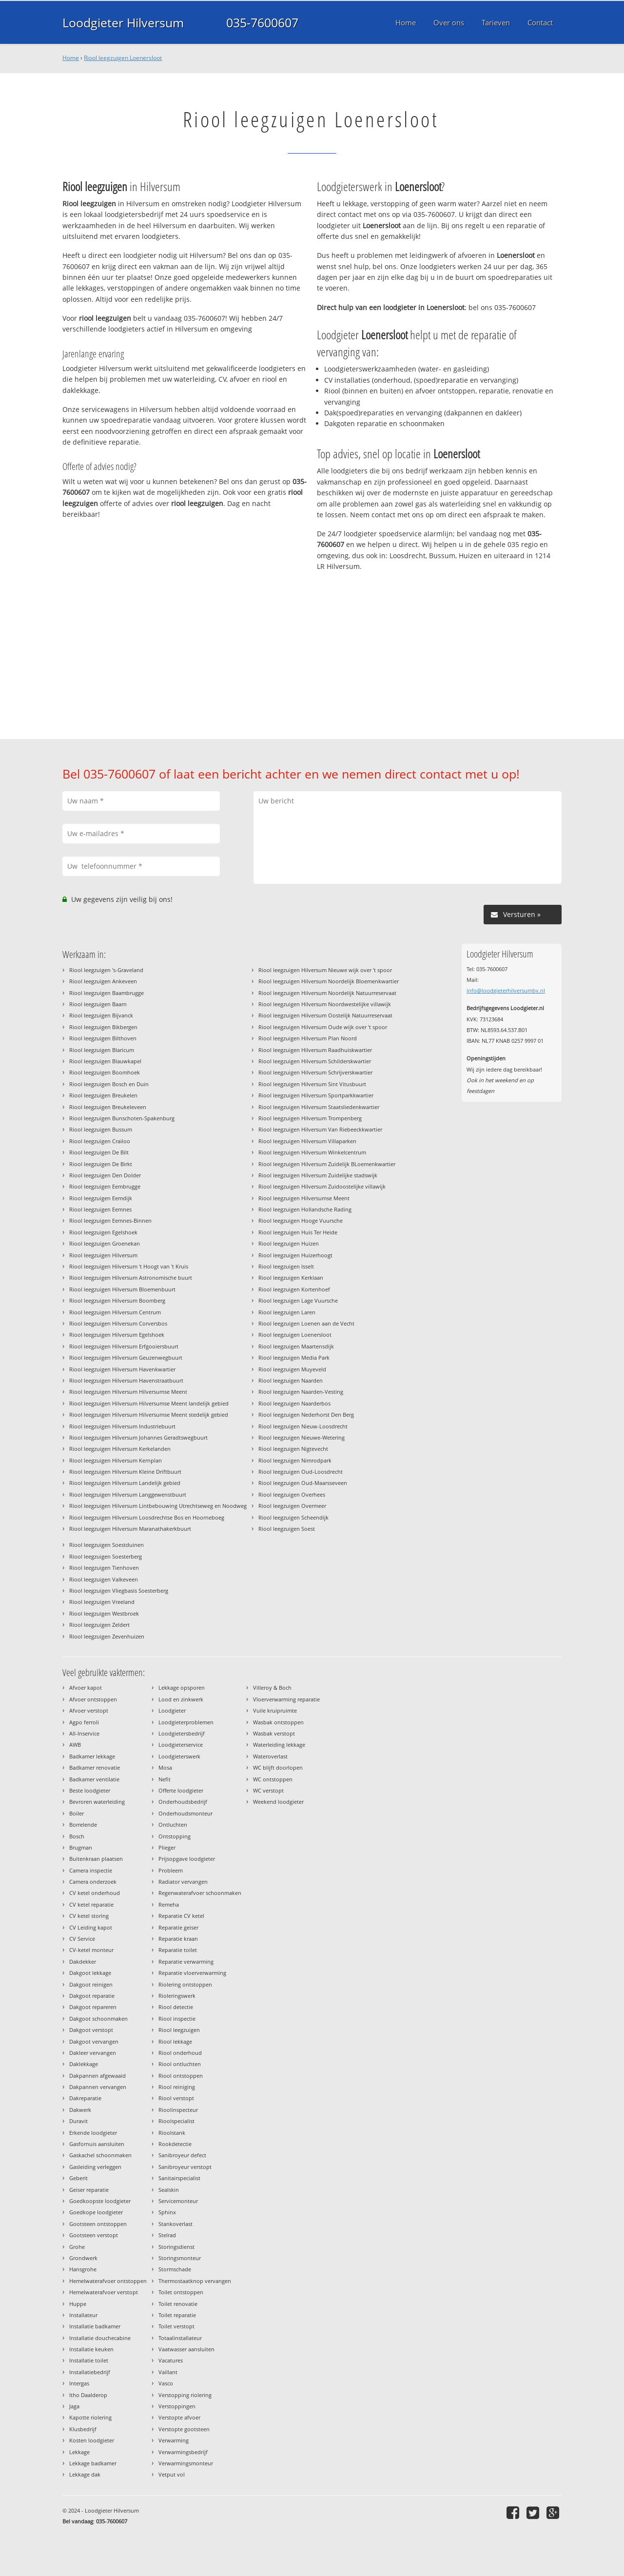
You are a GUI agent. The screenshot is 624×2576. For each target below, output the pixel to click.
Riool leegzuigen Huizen (288, 1243)
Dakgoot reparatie (92, 1995)
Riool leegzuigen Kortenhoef (294, 1289)
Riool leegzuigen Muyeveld (292, 1369)
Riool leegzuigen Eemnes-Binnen (110, 1220)
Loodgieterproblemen (186, 1722)
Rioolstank (171, 2132)
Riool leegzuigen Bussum (100, 1129)
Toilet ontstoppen (180, 2292)
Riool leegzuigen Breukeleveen (107, 1107)
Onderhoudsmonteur (185, 1813)
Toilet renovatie (177, 2303)
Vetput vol (171, 2474)
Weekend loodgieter (278, 1801)
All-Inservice (84, 1733)
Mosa (165, 1767)
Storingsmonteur (179, 2258)
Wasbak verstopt (274, 1733)
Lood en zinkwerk (180, 1699)
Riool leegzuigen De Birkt (100, 1164)
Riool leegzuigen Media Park (294, 1357)
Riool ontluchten (179, 2064)
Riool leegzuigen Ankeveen (103, 981)
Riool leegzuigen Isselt (286, 1266)
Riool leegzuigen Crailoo (99, 1141)
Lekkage (79, 2452)
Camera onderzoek (93, 1881)
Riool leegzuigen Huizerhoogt (295, 1255)
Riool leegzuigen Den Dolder (105, 1175)
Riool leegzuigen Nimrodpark (295, 1460)
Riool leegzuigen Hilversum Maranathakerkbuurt (130, 1528)
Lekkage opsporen (181, 1687)
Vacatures (170, 2360)
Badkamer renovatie (94, 1767)
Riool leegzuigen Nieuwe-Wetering (301, 1437)
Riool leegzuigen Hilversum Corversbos (118, 1323)
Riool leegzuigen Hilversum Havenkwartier (122, 1369)
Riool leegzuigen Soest (286, 1528)
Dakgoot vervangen (93, 2041)
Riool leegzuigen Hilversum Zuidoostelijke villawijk (322, 1186)
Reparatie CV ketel (181, 1915)
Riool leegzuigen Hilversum (103, 1255)
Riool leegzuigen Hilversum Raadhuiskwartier (315, 1050)
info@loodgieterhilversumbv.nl (506, 990)
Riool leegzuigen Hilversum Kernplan (115, 1460)
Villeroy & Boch (272, 1687)
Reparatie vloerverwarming (192, 1972)
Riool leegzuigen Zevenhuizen (106, 1636)
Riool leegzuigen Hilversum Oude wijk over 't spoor (322, 1027)
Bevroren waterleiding (97, 1801)
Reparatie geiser (178, 1927)
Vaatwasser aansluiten (186, 2349)
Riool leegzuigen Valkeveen (103, 1579)
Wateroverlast (270, 1756)
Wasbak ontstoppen (278, 1722)
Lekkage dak (84, 2474)
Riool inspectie (176, 2018)
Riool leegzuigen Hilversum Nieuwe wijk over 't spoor (325, 970)
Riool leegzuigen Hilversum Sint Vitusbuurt (312, 1084)
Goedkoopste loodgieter (100, 2201)
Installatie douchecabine (100, 2338)
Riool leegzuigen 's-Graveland (106, 970)
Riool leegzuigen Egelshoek (103, 1232)
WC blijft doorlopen (278, 1767)
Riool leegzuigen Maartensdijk (296, 1346)
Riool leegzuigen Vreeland (102, 1601)
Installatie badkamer (94, 2326)
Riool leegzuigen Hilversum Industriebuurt (122, 1426)
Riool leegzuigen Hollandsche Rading (304, 1209)
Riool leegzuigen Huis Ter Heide (297, 1232)
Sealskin (168, 2189)
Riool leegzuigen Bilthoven (102, 1038)
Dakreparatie (85, 2098)
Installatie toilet (88, 2360)
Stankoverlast (175, 2223)
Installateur (83, 2315)
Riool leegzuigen (179, 2029)
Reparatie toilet (177, 1949)
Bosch (76, 1836)
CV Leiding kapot (90, 1927)
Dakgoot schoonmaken (98, 2018)
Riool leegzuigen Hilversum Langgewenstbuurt (127, 1494)
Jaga (74, 2406)
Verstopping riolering (185, 2395)
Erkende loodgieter (93, 2132)
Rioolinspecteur (178, 2109)
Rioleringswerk (176, 1995)
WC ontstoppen (272, 1779)
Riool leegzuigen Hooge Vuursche (300, 1220)
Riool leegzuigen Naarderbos (294, 1403)
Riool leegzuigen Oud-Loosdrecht (300, 1471)
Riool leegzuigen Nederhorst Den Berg (306, 1414)
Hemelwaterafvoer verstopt (103, 2292)
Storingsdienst (176, 2246)
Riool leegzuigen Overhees (291, 1494)
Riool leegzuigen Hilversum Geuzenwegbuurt (125, 1357)
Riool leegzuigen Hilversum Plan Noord (307, 1038)
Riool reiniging (176, 2086)
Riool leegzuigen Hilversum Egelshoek (116, 1334)
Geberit (78, 2178)
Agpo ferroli (84, 1722)
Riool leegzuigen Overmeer (292, 1505)
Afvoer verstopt (88, 1710)
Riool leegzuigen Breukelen (103, 1095)
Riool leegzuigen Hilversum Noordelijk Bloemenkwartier (328, 981)
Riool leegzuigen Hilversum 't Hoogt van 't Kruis (128, 1266)
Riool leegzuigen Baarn (98, 1004)
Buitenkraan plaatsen (96, 1858)
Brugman (80, 1847)
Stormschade (174, 2269)
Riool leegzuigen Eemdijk (100, 1198)
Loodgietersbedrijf (181, 1733)
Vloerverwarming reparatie (286, 1699)
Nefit (164, 1779)
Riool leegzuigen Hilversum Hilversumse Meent (128, 1391)
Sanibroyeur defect (182, 2155)
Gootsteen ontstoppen (98, 2223)
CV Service (82, 1938)
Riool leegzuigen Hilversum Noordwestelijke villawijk (324, 1004)
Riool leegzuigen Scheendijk (293, 1517)
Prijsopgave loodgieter (186, 1858)
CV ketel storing (89, 1915)
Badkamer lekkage (92, 1756)
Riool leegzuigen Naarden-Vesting (300, 1391)
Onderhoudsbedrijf (182, 1801)
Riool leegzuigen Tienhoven (104, 1567)
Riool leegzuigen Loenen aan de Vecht (306, 1323)
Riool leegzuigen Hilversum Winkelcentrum (312, 1152)
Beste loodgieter (89, 1790)
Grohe (77, 2246)
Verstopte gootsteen (184, 2429)
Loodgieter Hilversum (123, 22)
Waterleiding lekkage (279, 1744)
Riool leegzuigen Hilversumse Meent (304, 1198)
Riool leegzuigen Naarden (290, 1380)
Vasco (165, 2383)
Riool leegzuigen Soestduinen (106, 1544)
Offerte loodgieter (180, 1790)
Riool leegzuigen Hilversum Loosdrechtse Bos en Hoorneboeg (146, 1517)
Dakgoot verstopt (91, 2029)
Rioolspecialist (176, 2121)
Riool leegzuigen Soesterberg (105, 1556)
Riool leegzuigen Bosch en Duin (109, 1084)
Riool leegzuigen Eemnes (100, 1209)
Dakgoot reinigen (91, 1984)
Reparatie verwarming (186, 1961)
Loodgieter (172, 1710)
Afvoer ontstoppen (93, 1699)
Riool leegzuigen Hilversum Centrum (115, 1312)
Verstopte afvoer (179, 2417)
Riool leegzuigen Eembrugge (104, 1186)
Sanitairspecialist (179, 2178)
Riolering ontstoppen (185, 1984)
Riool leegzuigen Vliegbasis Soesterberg (118, 1590)
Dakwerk (80, 2109)
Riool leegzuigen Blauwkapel (105, 1061)
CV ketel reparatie (91, 1904)
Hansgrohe (83, 2269)
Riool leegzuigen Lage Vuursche (298, 1300)
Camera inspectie (90, 1870)
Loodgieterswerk (179, 1756)
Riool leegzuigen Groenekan (104, 1243)
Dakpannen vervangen (97, 2086)
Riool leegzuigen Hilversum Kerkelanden (120, 1448)
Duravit (78, 2121)
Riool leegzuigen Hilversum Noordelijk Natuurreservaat (327, 992)
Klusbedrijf (83, 2429)
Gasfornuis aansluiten (96, 2143)
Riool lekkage (175, 2041)
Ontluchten (172, 1824)
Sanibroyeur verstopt (185, 2166)
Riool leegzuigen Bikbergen (103, 1027)
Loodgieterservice (180, 1744)
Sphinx (167, 2212)
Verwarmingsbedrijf (183, 2452)
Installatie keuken (91, 2349)
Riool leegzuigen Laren (286, 1312)
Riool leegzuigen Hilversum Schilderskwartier (314, 1061)
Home (70, 58)
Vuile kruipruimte (275, 1710)
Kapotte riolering (90, 2417)
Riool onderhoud (180, 2052)
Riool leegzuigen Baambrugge (106, 992)
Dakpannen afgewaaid (97, 2075)
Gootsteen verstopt (93, 2235)
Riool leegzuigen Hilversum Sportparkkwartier (315, 1095)
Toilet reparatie (177, 2315)
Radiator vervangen (183, 1881)
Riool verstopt (176, 2098)
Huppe (77, 2303)
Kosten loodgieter (91, 2440)
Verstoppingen (176, 2406)
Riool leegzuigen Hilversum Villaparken (307, 1141)
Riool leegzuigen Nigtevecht (293, 1448)
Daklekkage (83, 2064)
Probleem (170, 1870)
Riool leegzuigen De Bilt (99, 1152)
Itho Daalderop (88, 2395)
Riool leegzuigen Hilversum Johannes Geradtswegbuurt (138, 1437)
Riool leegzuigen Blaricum (101, 1050)
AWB (75, 1744)
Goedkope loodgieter (96, 2212)
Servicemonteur (178, 2201)
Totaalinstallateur (180, 2338)
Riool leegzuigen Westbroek (104, 1613)
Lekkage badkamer (93, 2463)
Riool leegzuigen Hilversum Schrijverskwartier (315, 1072)
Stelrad (167, 2235)
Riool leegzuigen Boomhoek (104, 1072)
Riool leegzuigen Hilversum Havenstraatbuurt (126, 1380)
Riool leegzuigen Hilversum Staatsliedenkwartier (318, 1107)
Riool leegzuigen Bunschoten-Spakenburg (122, 1118)
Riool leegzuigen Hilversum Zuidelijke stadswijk (317, 1175)
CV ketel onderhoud (94, 1892)
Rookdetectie (175, 2143)
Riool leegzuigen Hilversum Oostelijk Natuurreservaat (325, 1015)
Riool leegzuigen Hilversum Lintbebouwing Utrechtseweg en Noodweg (158, 1505)
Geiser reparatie (89, 2189)
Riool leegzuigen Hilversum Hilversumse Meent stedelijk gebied (148, 1414)
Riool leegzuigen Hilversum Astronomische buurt (130, 1277)
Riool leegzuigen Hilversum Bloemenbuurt (122, 1289)
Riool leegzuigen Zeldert (99, 1624)
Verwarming (173, 2440)
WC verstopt (268, 1790)
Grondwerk (83, 2258)
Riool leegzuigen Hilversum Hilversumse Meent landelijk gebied (149, 1403)
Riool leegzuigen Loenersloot (123, 58)
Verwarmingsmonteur (185, 2463)
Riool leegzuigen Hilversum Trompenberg (310, 1118)
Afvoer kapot (85, 1687)
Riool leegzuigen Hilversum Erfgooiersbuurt (123, 1346)
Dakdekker (82, 1961)
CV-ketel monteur (91, 1949)
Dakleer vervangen (92, 2052)
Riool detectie (175, 2006)
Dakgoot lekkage (90, 1972)
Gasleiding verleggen (95, 2166)
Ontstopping (174, 1836)
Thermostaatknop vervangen (194, 2280)
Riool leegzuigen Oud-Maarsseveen (302, 1482)
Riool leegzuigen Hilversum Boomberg (117, 1300)
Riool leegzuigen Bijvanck (101, 1015)
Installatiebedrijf (89, 2372)
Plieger (167, 1847)
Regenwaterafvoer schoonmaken (199, 1892)
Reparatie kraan (178, 1938)
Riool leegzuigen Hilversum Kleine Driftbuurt (125, 1471)
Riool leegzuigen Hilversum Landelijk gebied (124, 1482)
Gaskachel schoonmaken (100, 2155)
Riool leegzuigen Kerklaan (290, 1277)
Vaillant (167, 2372)
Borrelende (83, 1824)
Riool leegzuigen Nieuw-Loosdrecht (303, 1426)
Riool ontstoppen (180, 2075)
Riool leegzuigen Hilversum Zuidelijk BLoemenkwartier (326, 1164)
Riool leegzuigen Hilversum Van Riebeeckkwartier (320, 1129)
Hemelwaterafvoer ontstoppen (108, 2280)
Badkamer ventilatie (94, 1779)
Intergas (79, 2383)
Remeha (168, 1904)
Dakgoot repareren (93, 2006)
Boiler (76, 1813)
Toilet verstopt (176, 2326)
